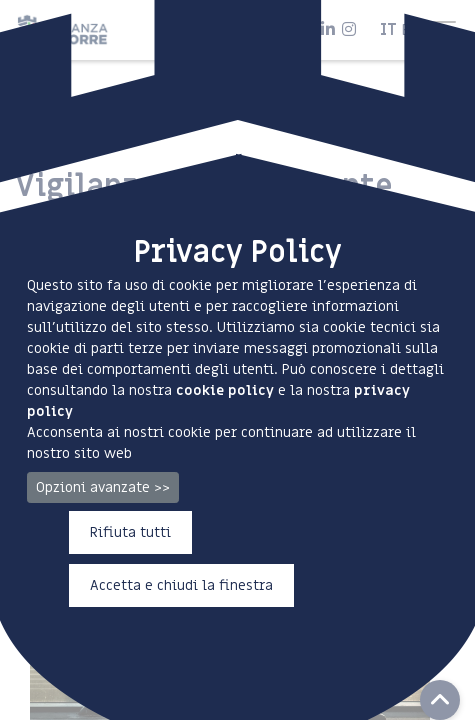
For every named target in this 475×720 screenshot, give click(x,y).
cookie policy (225, 390)
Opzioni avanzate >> (103, 487)
